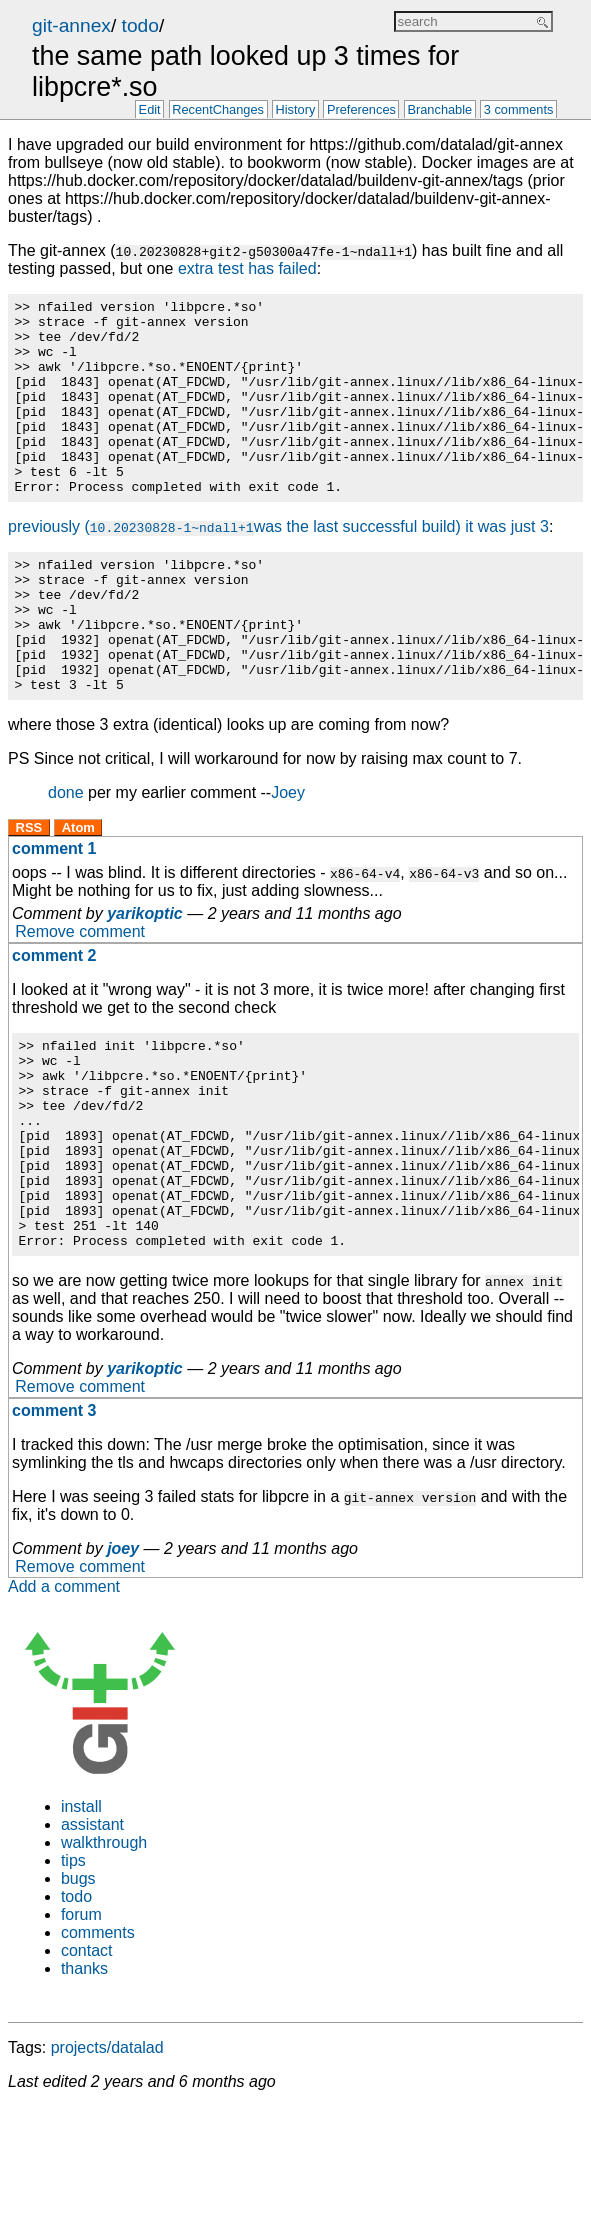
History (296, 110)
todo (140, 25)
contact (87, 2058)
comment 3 (54, 1518)
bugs (78, 1986)
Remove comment (80, 997)
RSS (29, 893)
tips (73, 1968)
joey (123, 1656)
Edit (150, 110)
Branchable (439, 110)
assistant (92, 1932)
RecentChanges (218, 110)
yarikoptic (145, 979)
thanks (84, 2076)
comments (98, 2040)
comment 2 (54, 1021)
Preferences (361, 110)
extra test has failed (247, 268)
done (66, 858)
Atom (78, 893)
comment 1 (54, 914)
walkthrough (104, 1950)
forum (81, 2022)
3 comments (519, 110)
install (81, 1914)
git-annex (71, 25)
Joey (288, 858)
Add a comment (64, 1694)
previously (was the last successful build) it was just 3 (278, 565)
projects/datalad (107, 2155)
